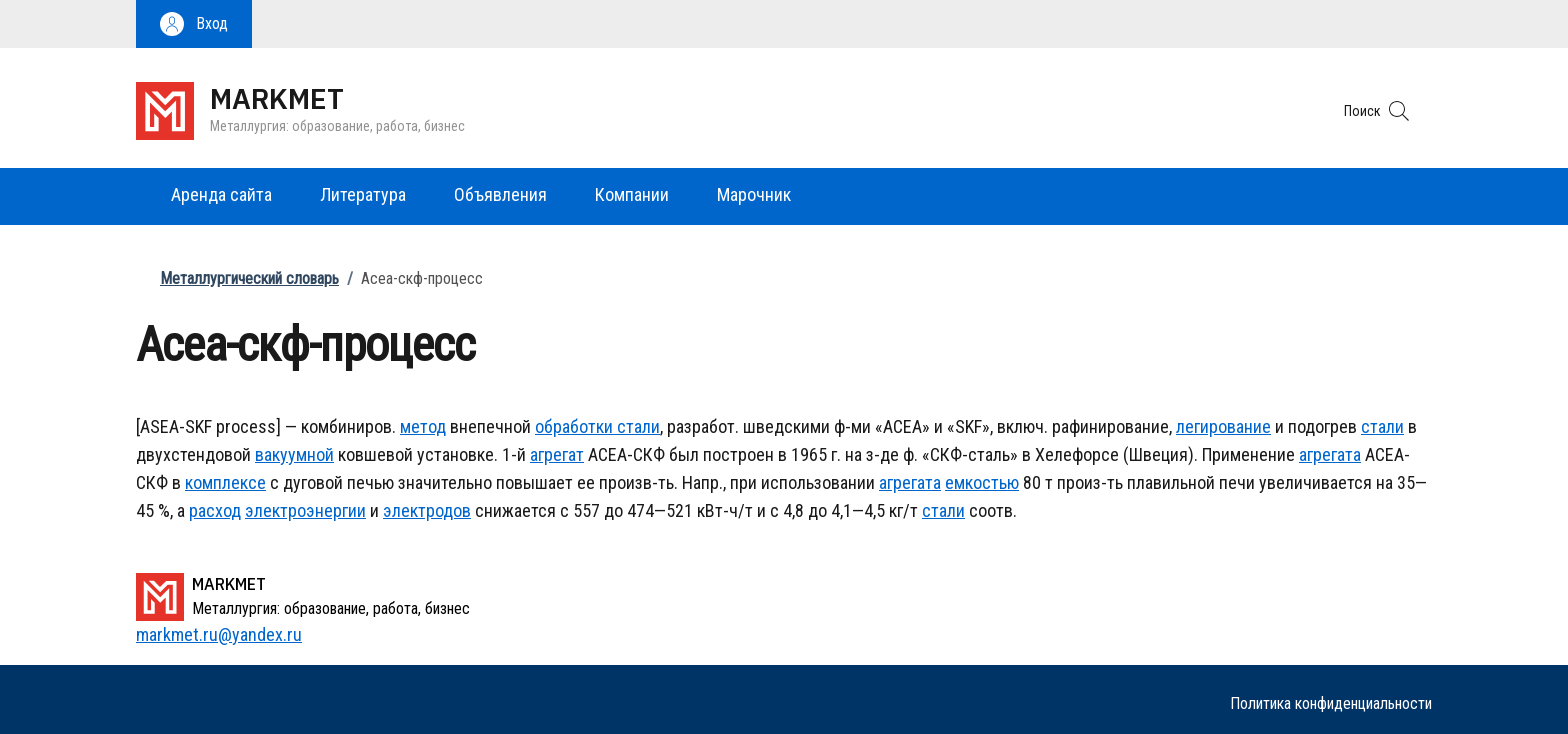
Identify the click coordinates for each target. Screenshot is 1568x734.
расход (215, 510)
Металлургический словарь (249, 278)
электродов (427, 510)
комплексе (225, 482)
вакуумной (294, 454)
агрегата (1330, 454)
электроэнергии (305, 510)
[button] (194, 24)
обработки (574, 426)
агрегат (557, 454)
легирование (1223, 426)
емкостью (982, 482)
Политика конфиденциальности (1331, 703)
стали (636, 426)
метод (423, 426)
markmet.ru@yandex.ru (219, 634)
